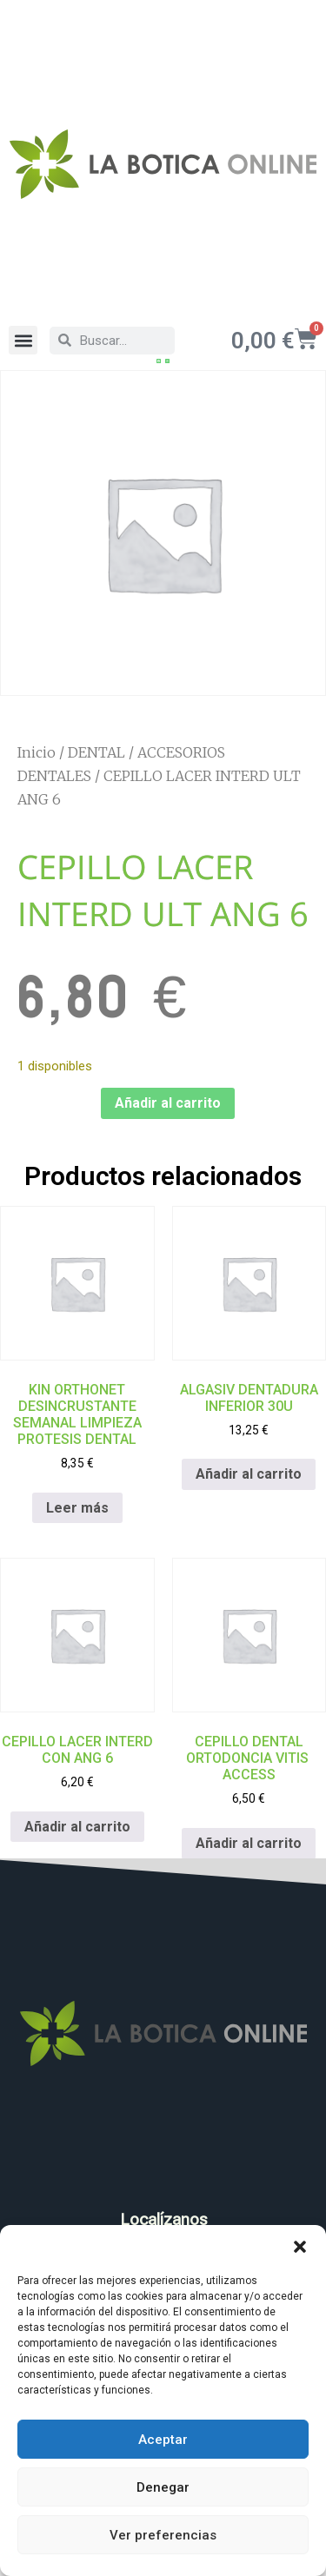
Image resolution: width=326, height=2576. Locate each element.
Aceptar (163, 2439)
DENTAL (96, 753)
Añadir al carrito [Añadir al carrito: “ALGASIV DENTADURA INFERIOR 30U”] (249, 1475)
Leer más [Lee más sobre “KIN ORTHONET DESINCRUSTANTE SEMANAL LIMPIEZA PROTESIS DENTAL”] (77, 1508)
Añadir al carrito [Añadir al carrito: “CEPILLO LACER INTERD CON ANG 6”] (77, 1827)
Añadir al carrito (168, 1104)
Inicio (36, 753)
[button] (300, 2246)
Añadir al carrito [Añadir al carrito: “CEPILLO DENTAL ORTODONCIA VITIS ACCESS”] (249, 1845)
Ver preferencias (163, 2535)
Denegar (163, 2487)
